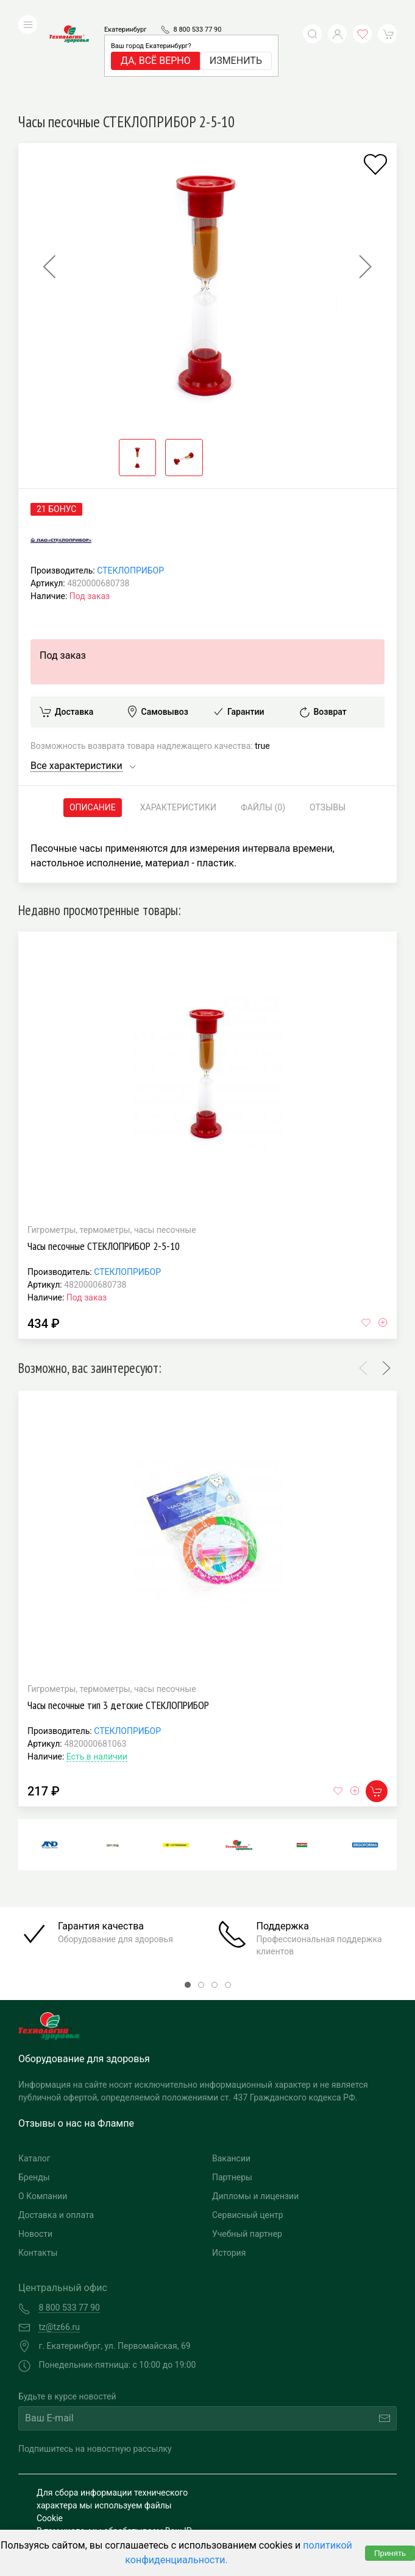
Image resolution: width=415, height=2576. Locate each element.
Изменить (236, 42)
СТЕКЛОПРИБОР (130, 489)
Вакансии (231, 2077)
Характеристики (178, 726)
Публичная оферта (74, 2525)
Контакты (37, 2171)
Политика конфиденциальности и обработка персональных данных (104, 2506)
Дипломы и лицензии (255, 2114)
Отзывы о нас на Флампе (76, 2042)
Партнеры (232, 2095)
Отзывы (328, 726)
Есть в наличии (96, 1675)
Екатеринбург (125, 11)
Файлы (263, 726)
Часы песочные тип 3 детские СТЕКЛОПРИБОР (118, 1623)
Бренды (34, 2095)
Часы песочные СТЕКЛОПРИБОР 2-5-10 (103, 1164)
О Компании (42, 2114)
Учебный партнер (247, 2152)
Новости (35, 2152)
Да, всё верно (156, 42)
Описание (92, 726)
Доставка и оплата (56, 2133)
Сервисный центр (247, 2133)
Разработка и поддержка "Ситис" (297, 2481)
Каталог (34, 2077)
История (229, 2171)
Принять (390, 2553)
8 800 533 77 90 (197, 11)
